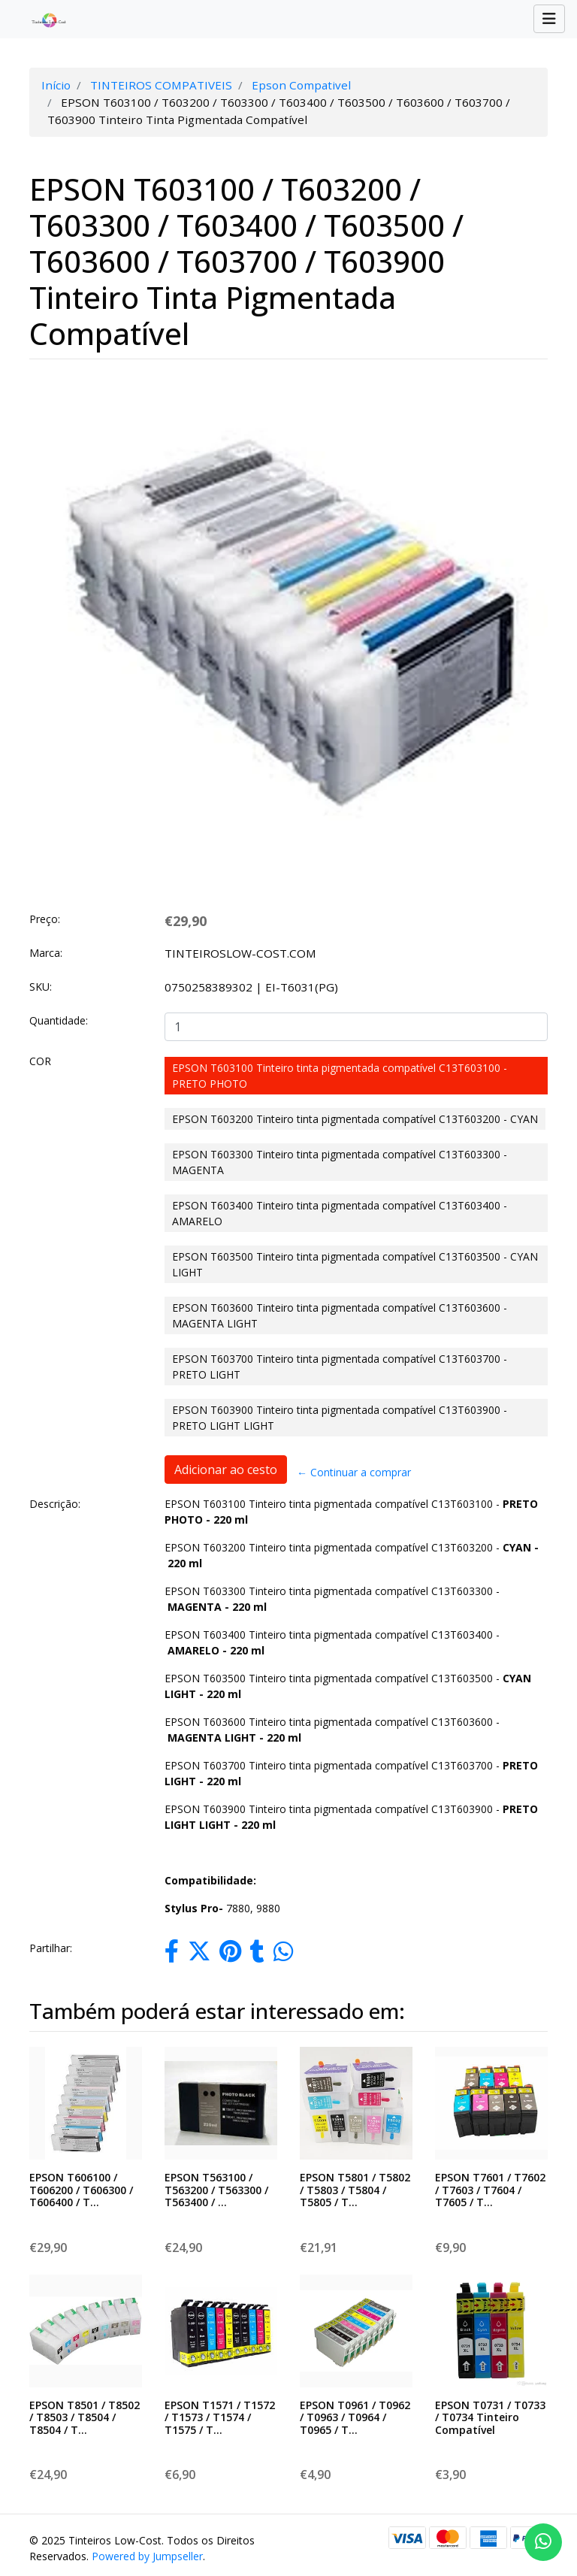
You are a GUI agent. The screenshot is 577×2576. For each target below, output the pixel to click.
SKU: (40, 986)
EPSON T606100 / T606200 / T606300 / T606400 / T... (81, 2190)
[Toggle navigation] (549, 19)
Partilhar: (50, 1948)
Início (56, 84)
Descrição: (54, 1504)
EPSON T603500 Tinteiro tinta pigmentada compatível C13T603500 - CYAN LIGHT (355, 1264)
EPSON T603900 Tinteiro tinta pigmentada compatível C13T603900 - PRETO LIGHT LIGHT (339, 1418)
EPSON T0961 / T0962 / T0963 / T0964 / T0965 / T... (355, 2418)
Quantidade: (58, 1020)
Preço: (44, 919)
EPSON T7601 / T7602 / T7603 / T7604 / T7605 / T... (490, 2190)
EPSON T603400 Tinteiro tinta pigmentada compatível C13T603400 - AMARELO (339, 1213)
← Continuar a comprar (354, 1472)
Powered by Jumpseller (147, 2556)
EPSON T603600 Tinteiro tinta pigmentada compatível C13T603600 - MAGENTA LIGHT (339, 1315)
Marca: (45, 953)
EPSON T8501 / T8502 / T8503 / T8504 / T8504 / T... (84, 2418)
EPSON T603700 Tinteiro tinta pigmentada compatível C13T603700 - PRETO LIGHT (339, 1367)
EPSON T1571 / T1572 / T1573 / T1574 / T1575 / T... (220, 2418)
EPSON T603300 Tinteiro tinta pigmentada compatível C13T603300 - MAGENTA (339, 1162)
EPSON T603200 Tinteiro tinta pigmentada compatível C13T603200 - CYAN (355, 1119)
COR (40, 1061)
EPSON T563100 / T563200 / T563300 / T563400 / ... (216, 2190)
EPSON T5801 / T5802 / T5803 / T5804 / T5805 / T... (355, 2190)
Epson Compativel (301, 84)
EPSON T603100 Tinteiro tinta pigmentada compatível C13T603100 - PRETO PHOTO (339, 1076)
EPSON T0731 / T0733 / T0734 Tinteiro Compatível (490, 2418)
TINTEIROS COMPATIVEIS (161, 84)
